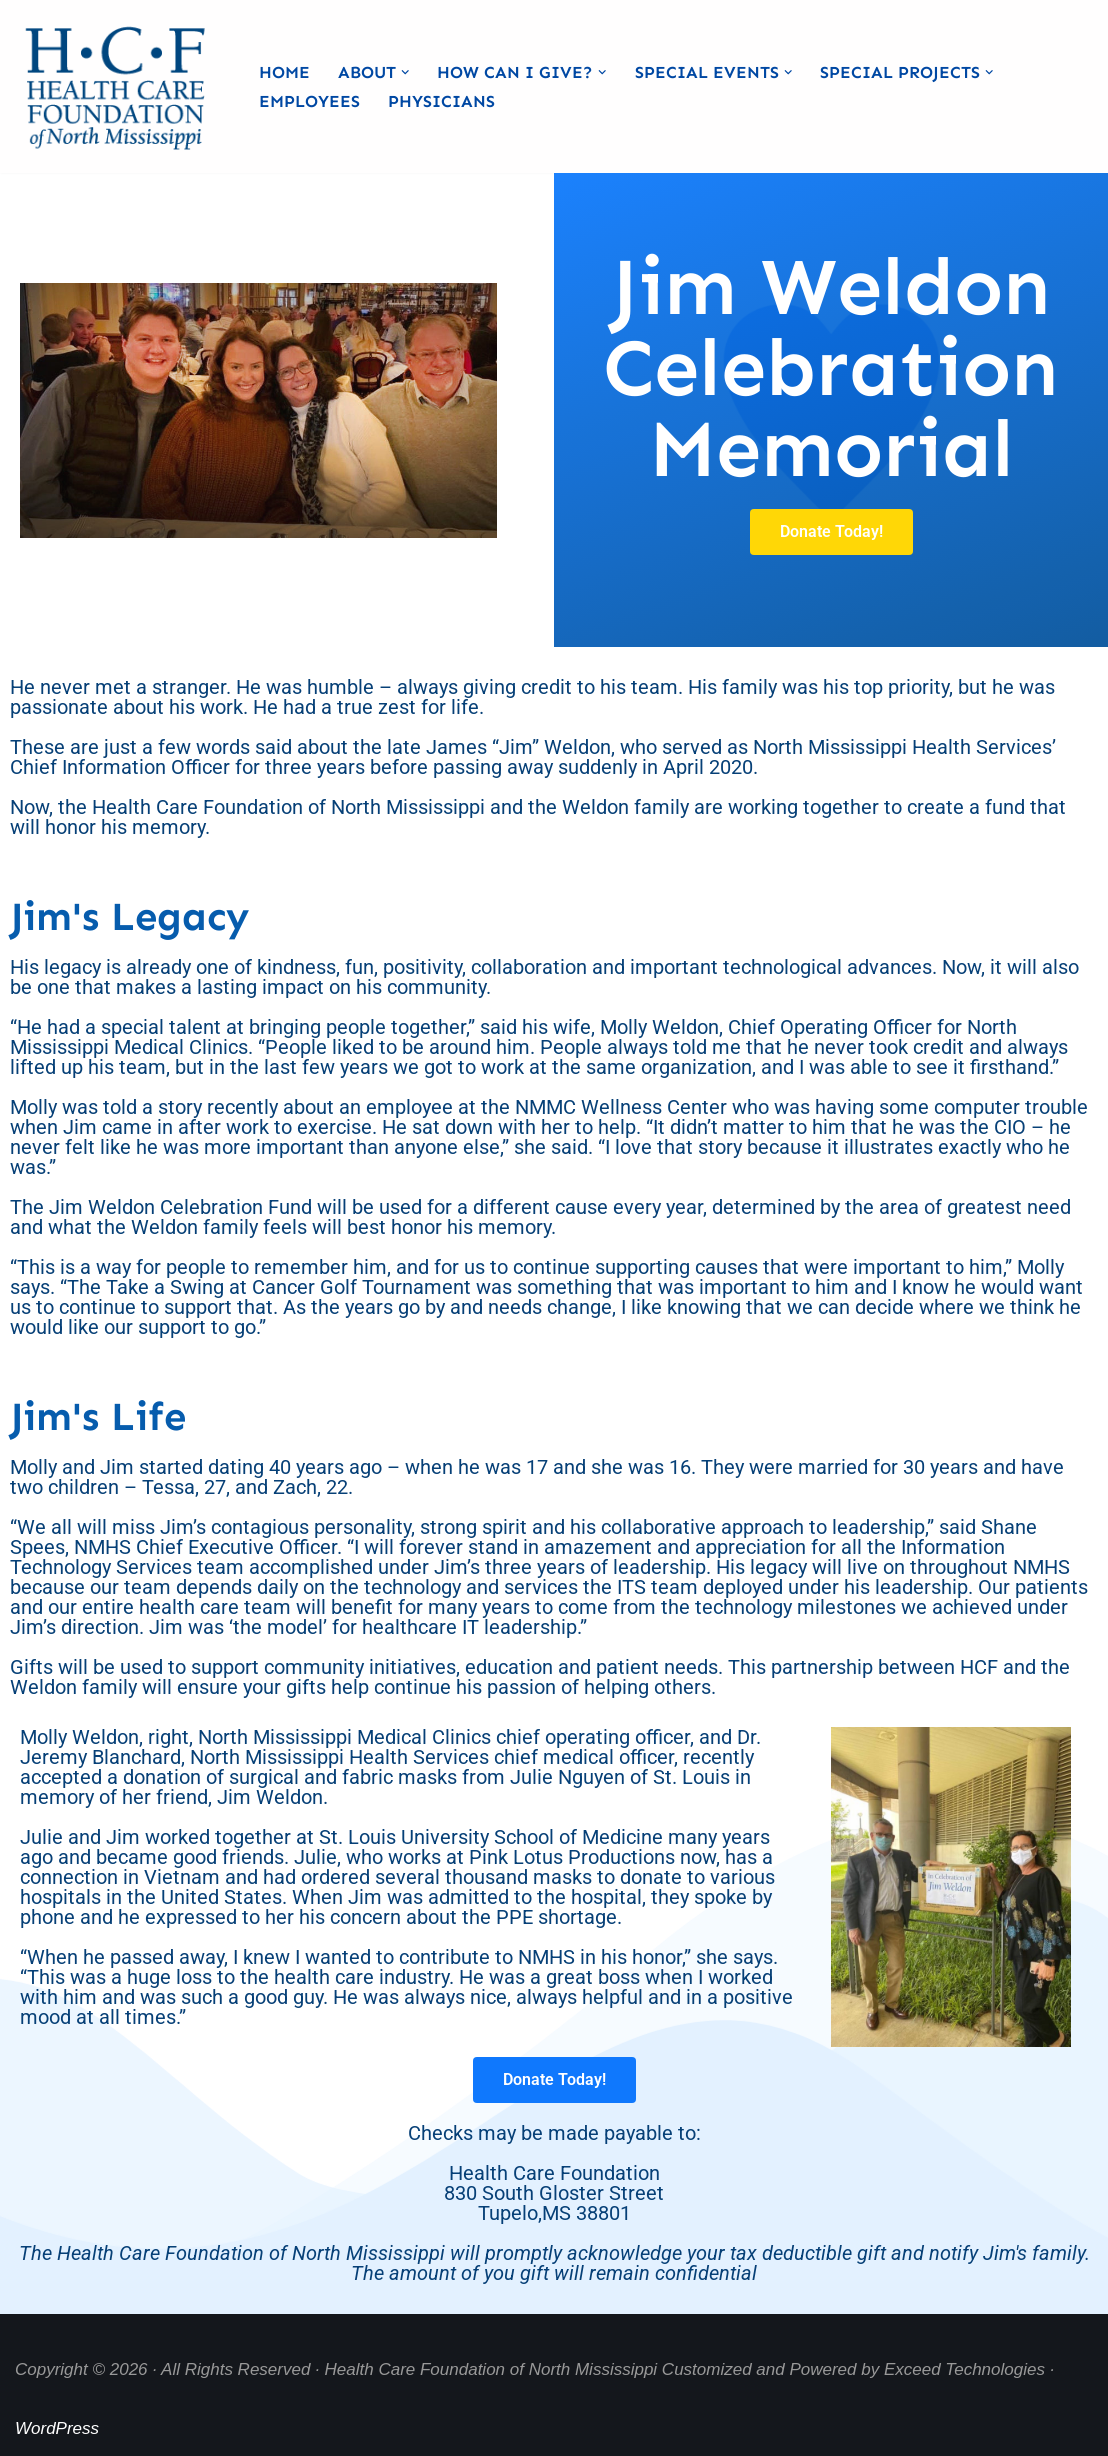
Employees (309, 101)
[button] (405, 72)
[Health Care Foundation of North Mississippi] (120, 86)
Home (284, 72)
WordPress (57, 2428)
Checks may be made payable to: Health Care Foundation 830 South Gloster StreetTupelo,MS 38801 (554, 2173)
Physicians (441, 101)
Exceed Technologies (964, 2369)
